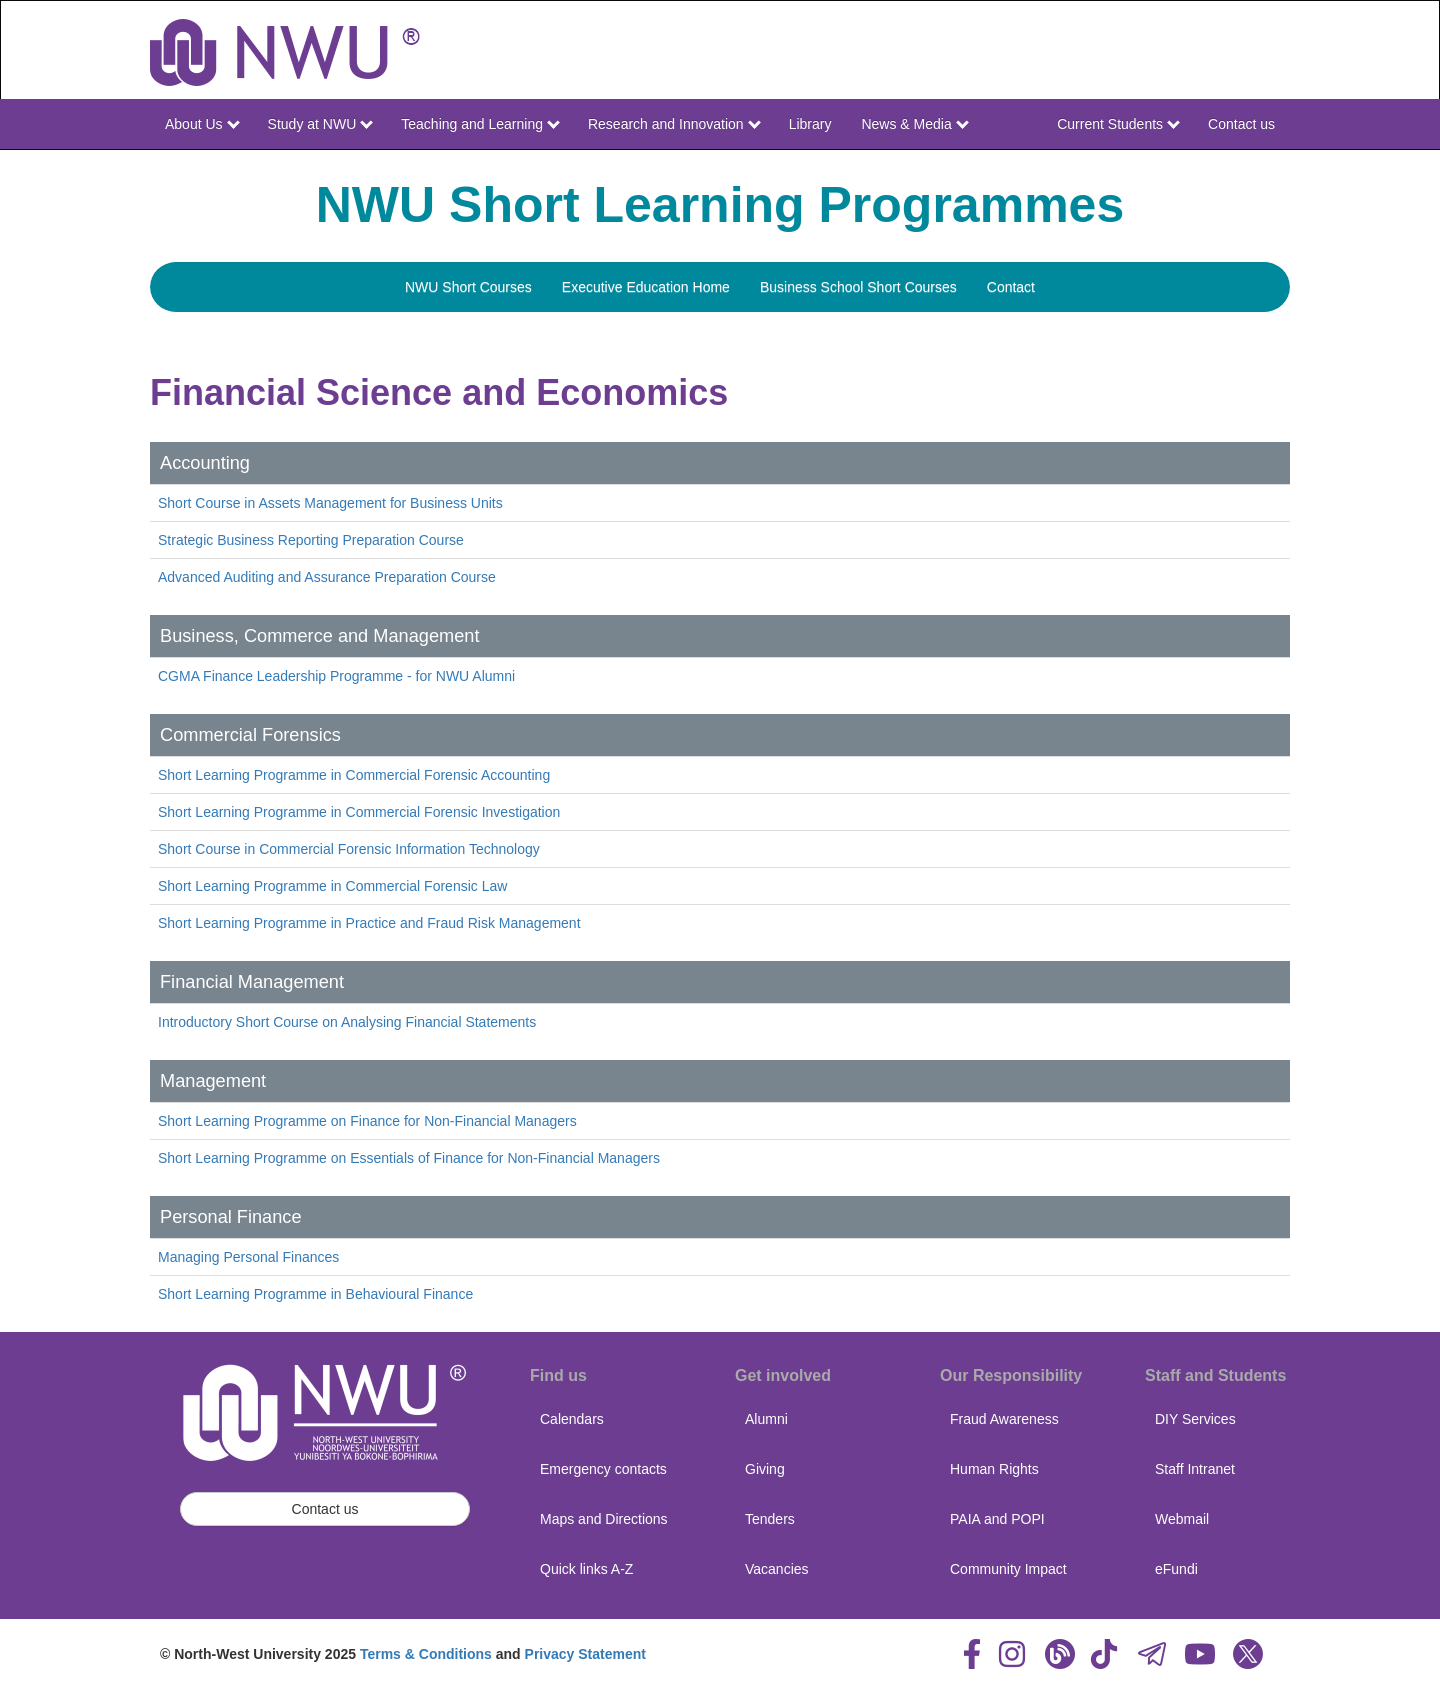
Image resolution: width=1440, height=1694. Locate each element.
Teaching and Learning (480, 124)
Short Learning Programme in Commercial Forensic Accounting (354, 775)
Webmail (1182, 1519)
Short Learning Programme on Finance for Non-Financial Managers (367, 1121)
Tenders (770, 1519)
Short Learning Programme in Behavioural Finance (315, 1294)
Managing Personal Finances (248, 1257)
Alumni (766, 1419)
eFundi (1176, 1569)
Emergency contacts (603, 1469)
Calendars (572, 1419)
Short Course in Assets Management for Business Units (330, 503)
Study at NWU (321, 124)
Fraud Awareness (1004, 1419)
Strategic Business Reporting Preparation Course (311, 540)
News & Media (914, 124)
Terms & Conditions (426, 1654)
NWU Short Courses (468, 287)
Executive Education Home (646, 287)
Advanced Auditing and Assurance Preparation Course (327, 577)
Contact (1011, 287)
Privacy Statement (585, 1654)
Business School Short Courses (858, 287)
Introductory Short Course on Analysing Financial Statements (347, 1022)
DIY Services (1195, 1419)
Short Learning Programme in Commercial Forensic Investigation (359, 812)
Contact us (1241, 124)
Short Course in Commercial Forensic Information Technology (349, 849)
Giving (765, 1469)
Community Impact (1008, 1569)
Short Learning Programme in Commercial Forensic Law (332, 886)
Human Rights (994, 1469)
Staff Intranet (1195, 1469)
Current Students (1118, 124)
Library (810, 124)
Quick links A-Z (586, 1569)
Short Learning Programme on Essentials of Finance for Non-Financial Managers (409, 1158)
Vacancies (777, 1569)
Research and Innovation (674, 124)
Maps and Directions (604, 1519)
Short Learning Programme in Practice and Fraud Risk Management (369, 923)
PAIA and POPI (997, 1519)
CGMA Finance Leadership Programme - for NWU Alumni (336, 676)
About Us (202, 124)
